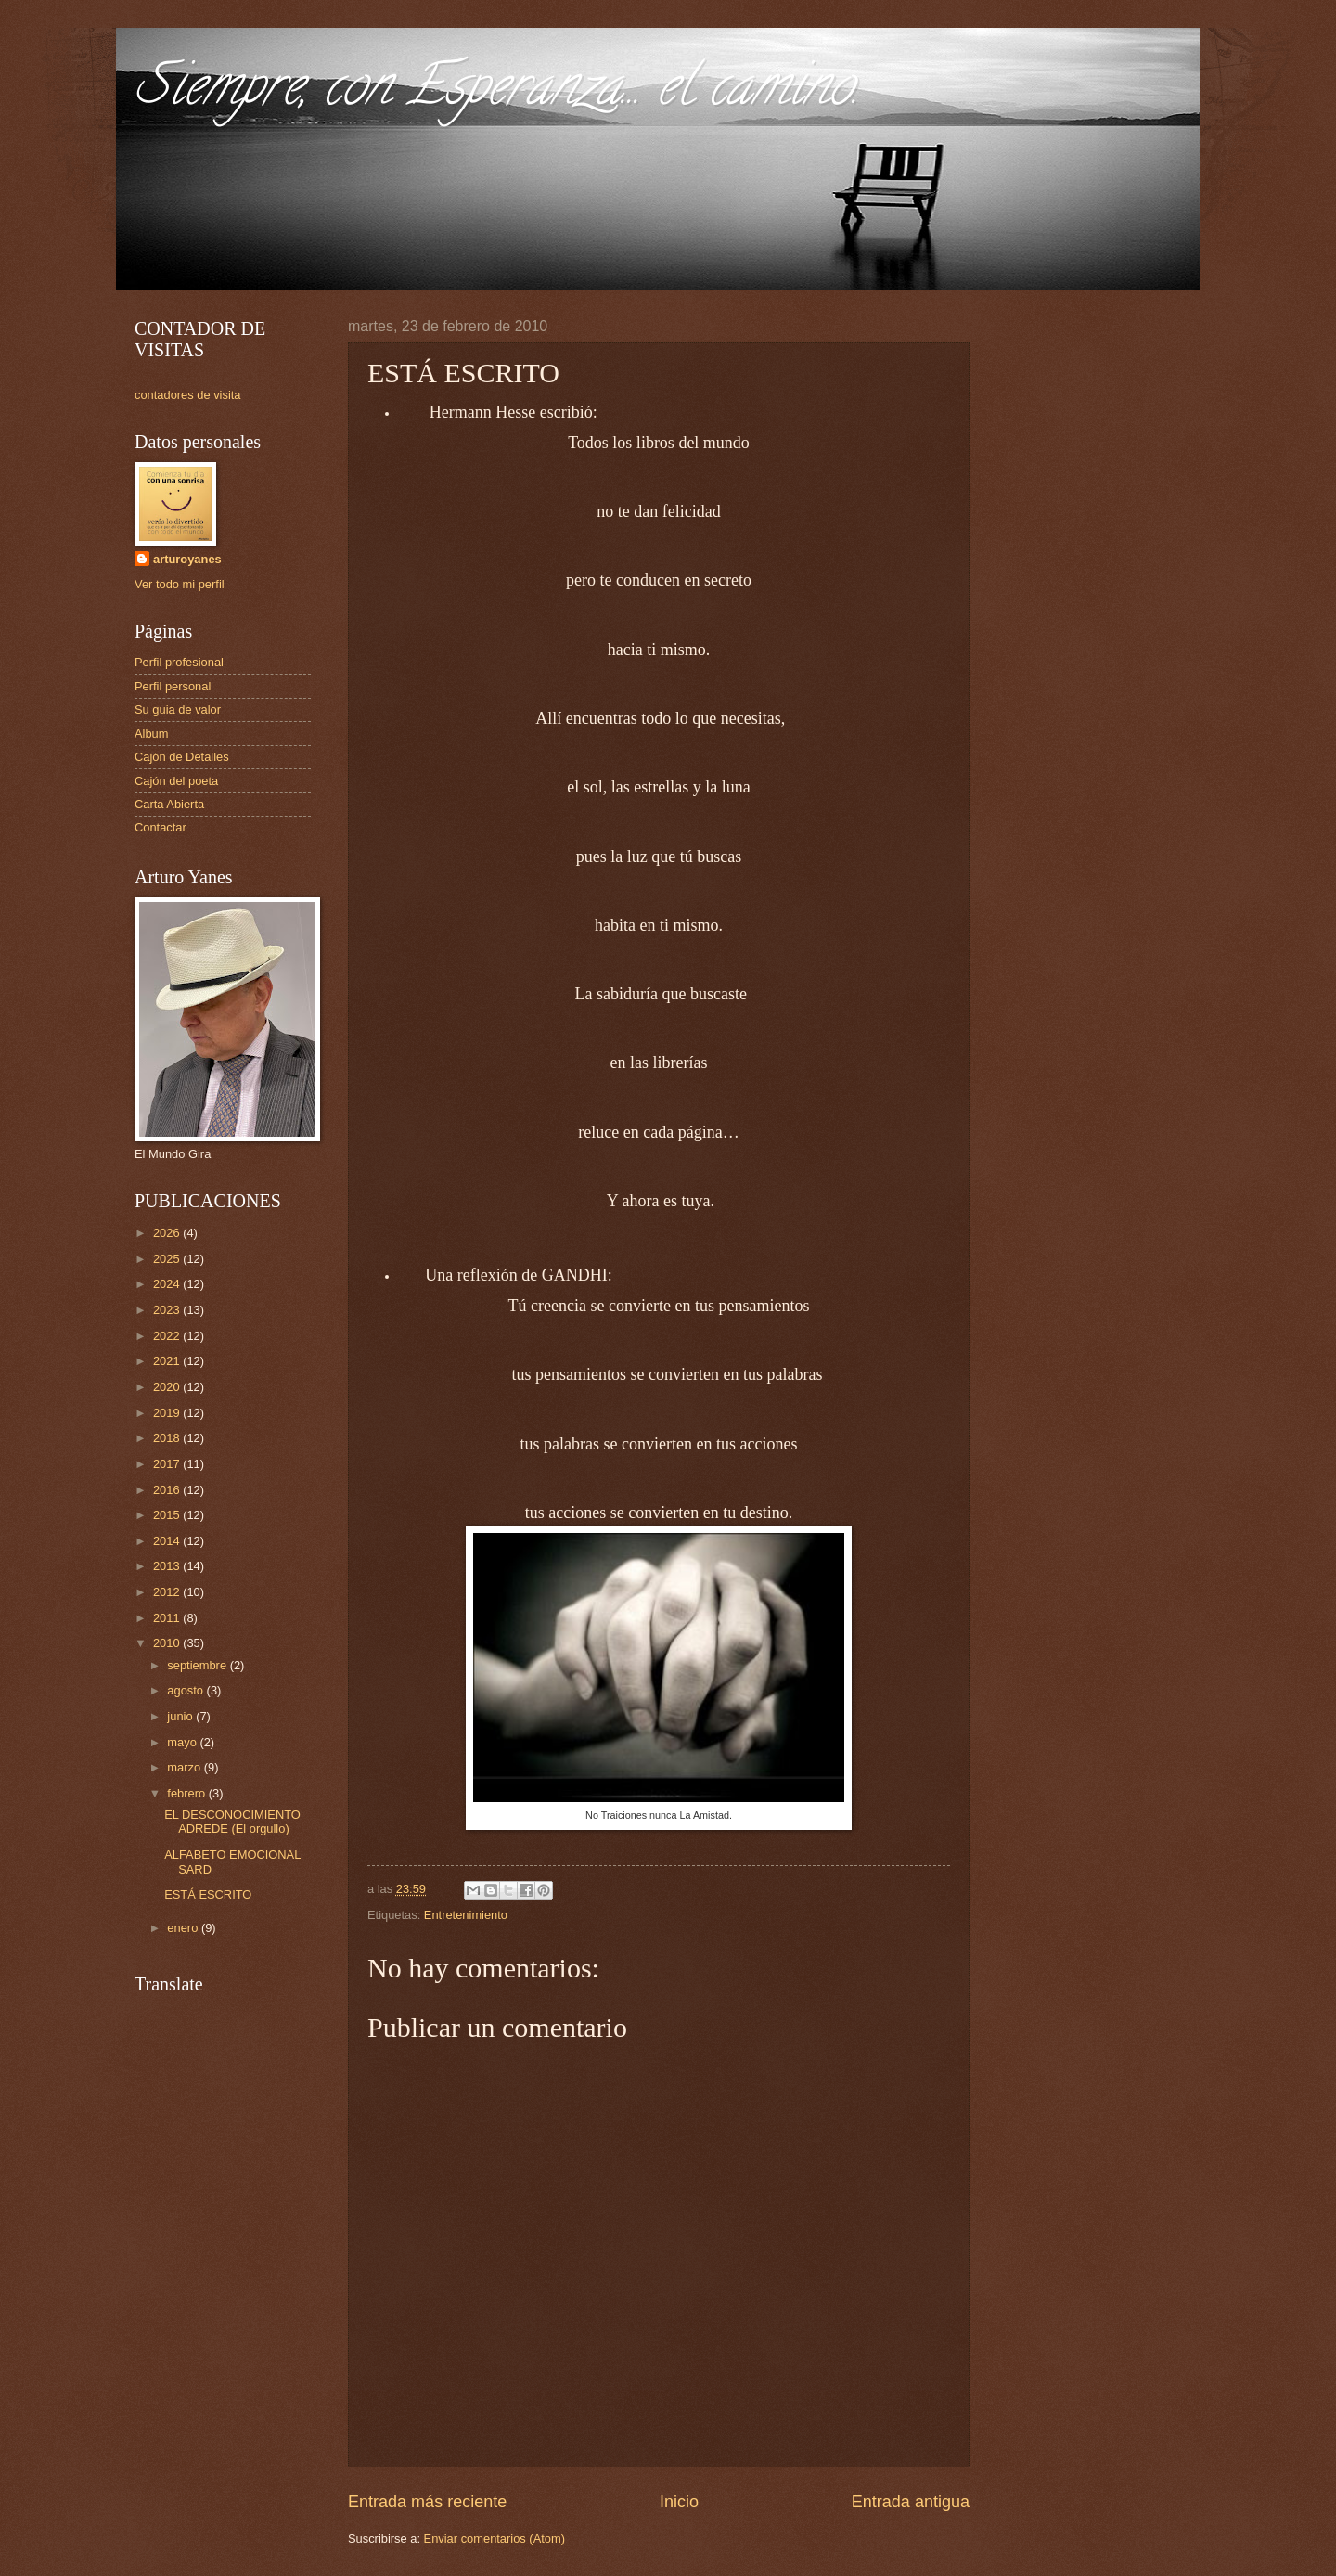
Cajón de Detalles (182, 757)
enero (184, 1928)
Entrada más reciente (427, 2501)
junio (181, 1716)
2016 (168, 1490)
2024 (168, 1284)
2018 (168, 1438)
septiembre (198, 1665)
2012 (168, 1592)
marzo (185, 1767)
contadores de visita (188, 395)
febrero (187, 1793)
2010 (168, 1643)
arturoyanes (187, 559)
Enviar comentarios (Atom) (494, 2538)
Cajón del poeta (176, 781)
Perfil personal (173, 686)
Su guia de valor (178, 709)
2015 (168, 1515)
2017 (168, 1464)
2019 (168, 1413)
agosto (186, 1690)
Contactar (160, 827)
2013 (168, 1566)
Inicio (679, 2501)
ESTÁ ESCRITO (207, 1894)
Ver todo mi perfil (180, 584)
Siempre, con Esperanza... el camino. (497, 91)
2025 (168, 1259)
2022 (168, 1336)
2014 (168, 1541)
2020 (168, 1387)
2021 (168, 1361)
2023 (168, 1310)
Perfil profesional (179, 662)
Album (152, 734)
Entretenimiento (465, 1915)
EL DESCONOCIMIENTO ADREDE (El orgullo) (232, 1821)
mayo (183, 1742)
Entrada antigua (911, 2501)
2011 (168, 1618)
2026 (168, 1233)
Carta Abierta (169, 804)
